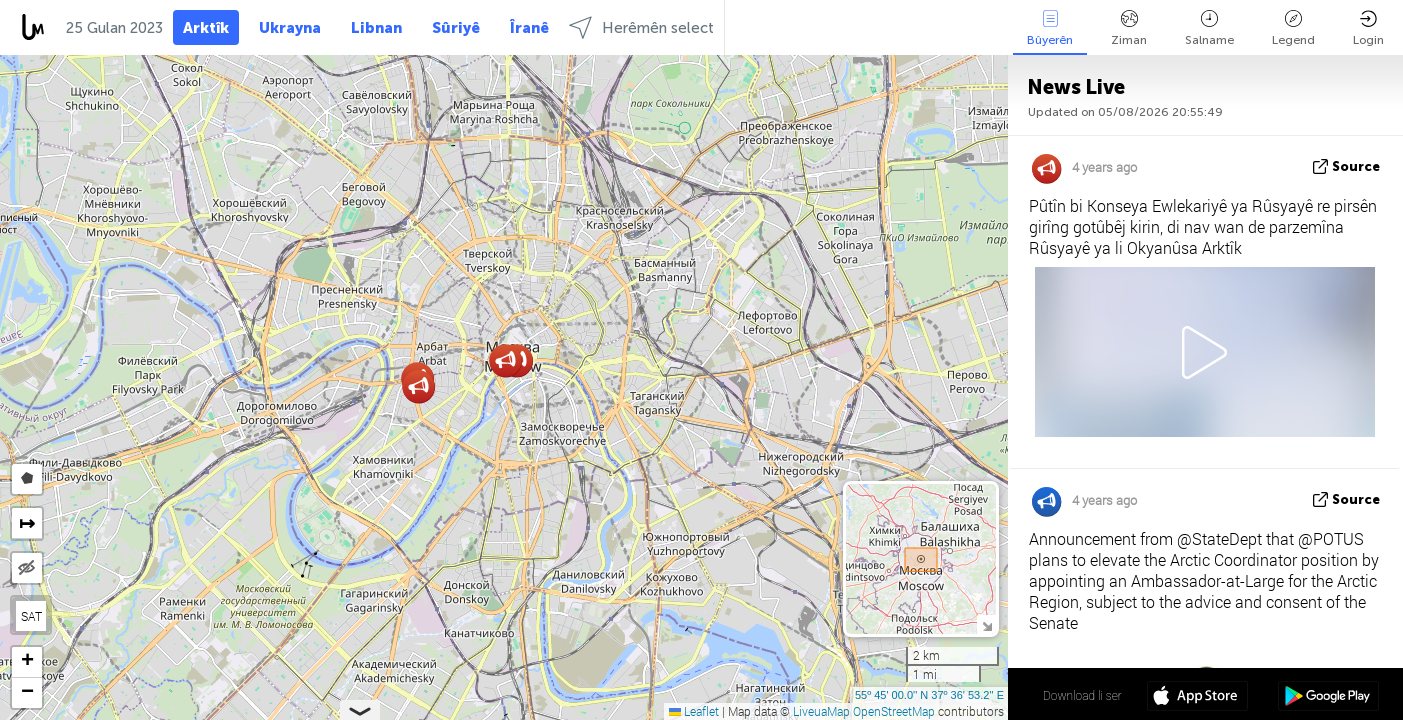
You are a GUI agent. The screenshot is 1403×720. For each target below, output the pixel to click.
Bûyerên (1050, 28)
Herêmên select (641, 27)
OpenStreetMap (894, 711)
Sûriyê (456, 28)
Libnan (376, 28)
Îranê (529, 28)
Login (1368, 28)
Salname (1209, 28)
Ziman (1129, 28)
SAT (31, 616)
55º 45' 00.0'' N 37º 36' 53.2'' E (929, 695)
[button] (418, 386)
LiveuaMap (821, 711)
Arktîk (206, 28)
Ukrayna (290, 28)
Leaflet (694, 711)
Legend (1293, 28)
